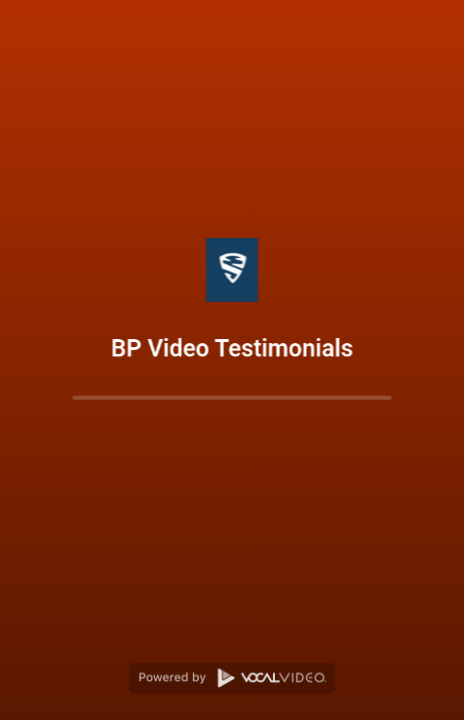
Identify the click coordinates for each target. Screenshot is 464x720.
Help (142, 702)
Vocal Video (342, 696)
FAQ (27, 702)
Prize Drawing (83, 702)
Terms (228, 702)
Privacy (182, 702)
